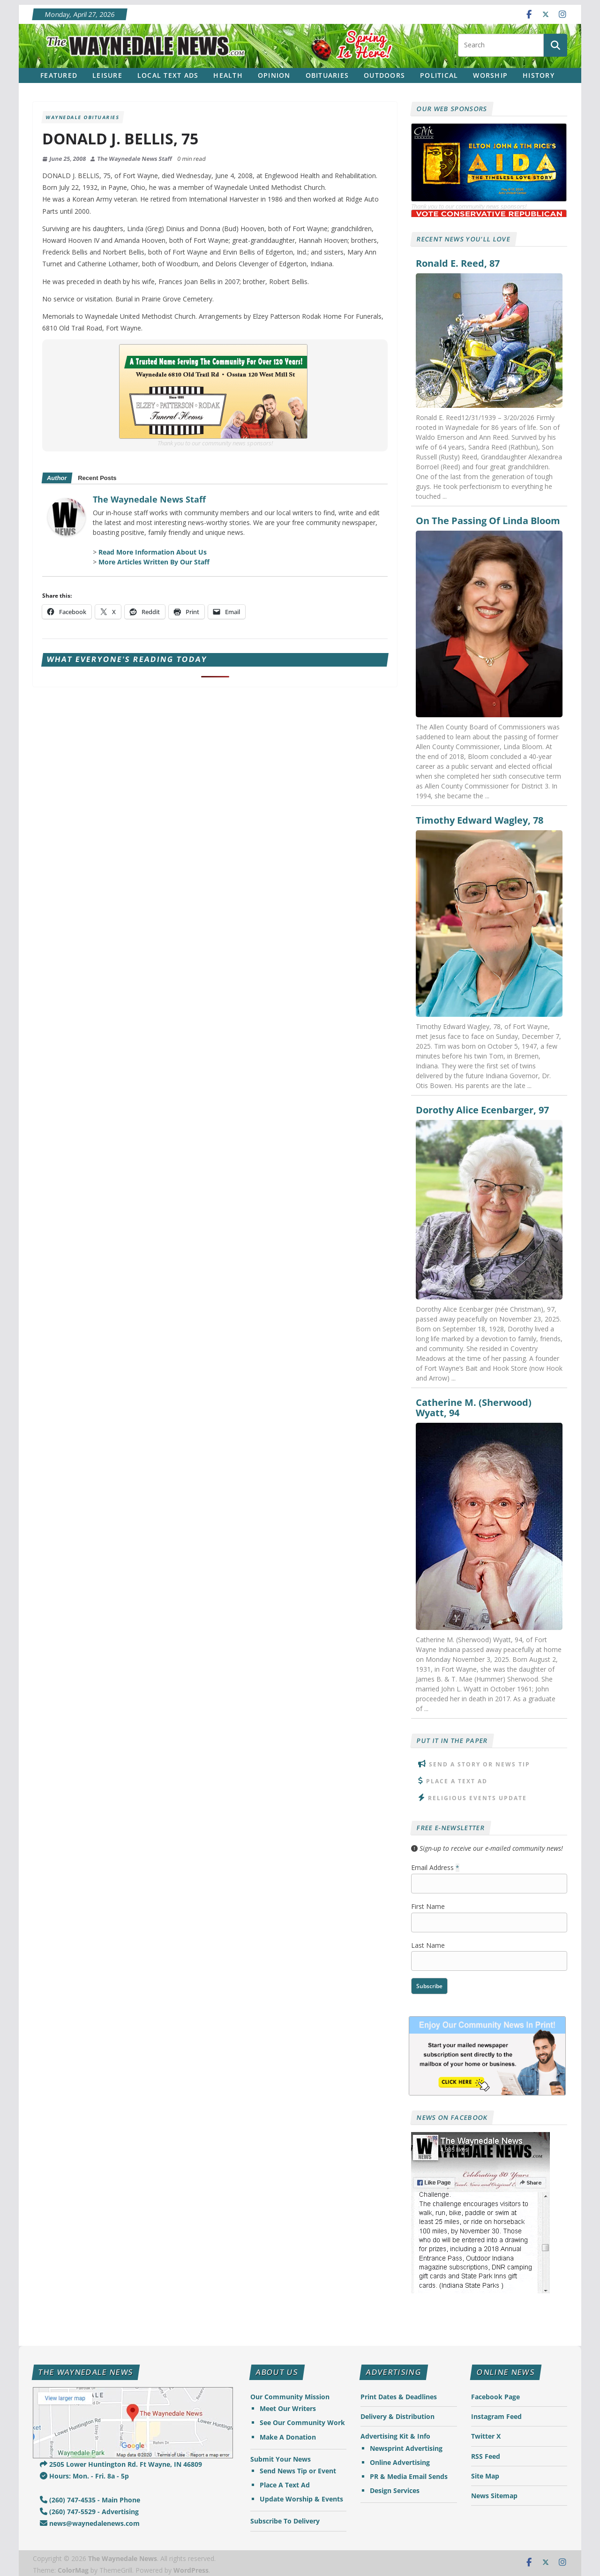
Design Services (395, 2490)
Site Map (485, 2475)
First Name (428, 1906)
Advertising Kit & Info (395, 2436)
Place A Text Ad (457, 1781)
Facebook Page (495, 2396)
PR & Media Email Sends (409, 2476)
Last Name (428, 1945)
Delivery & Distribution (397, 2416)
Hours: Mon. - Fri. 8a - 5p (84, 2475)
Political (439, 75)
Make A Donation (288, 2437)
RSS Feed (485, 2456)
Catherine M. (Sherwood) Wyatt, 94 (474, 1407)
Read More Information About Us (152, 552)
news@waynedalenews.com (90, 2523)
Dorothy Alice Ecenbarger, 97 (482, 1110)
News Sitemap (494, 2495)
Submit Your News (280, 2459)
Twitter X (486, 2436)
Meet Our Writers (288, 2408)
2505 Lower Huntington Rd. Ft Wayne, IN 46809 (121, 2464)
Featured (58, 75)
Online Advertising (400, 2462)
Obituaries (327, 75)
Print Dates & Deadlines (398, 2396)
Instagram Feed (496, 2416)
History (539, 75)
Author (56, 477)
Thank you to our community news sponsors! (215, 443)
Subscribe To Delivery (285, 2520)
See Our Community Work (302, 2422)
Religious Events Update (477, 1798)
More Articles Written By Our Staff (154, 561)
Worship (490, 75)
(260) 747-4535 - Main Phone (90, 2499)
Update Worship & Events (301, 2498)
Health (228, 75)
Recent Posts (97, 477)
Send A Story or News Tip (479, 1764)
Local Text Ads (168, 75)
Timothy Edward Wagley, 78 (479, 820)
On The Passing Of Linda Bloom (488, 521)
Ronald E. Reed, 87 (458, 263)
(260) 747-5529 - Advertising (89, 2511)
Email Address (435, 1867)
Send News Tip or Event (298, 2470)
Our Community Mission (290, 2396)
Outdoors (384, 75)
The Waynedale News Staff (134, 159)
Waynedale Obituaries (82, 117)
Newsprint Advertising (406, 2448)
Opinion (274, 75)
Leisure (107, 75)
